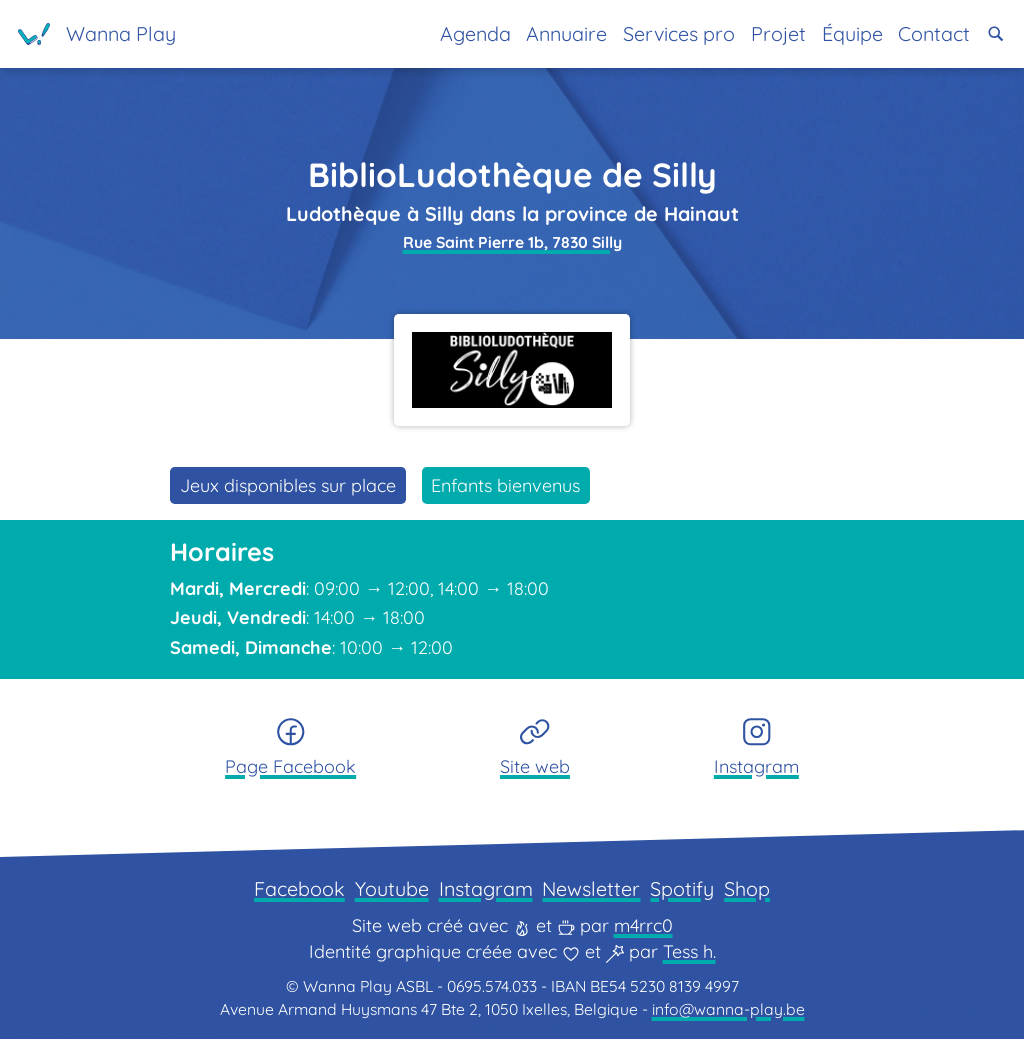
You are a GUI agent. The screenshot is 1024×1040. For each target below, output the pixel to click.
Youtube (392, 889)
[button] (996, 34)
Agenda (475, 33)
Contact (934, 33)
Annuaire (566, 33)
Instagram (486, 889)
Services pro (679, 33)
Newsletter (591, 889)
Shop (747, 889)
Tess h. (689, 952)
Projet (778, 33)
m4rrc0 (643, 926)
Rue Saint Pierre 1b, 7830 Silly (512, 242)
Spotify (682, 889)
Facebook (299, 889)
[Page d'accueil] (97, 34)
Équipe (852, 33)
